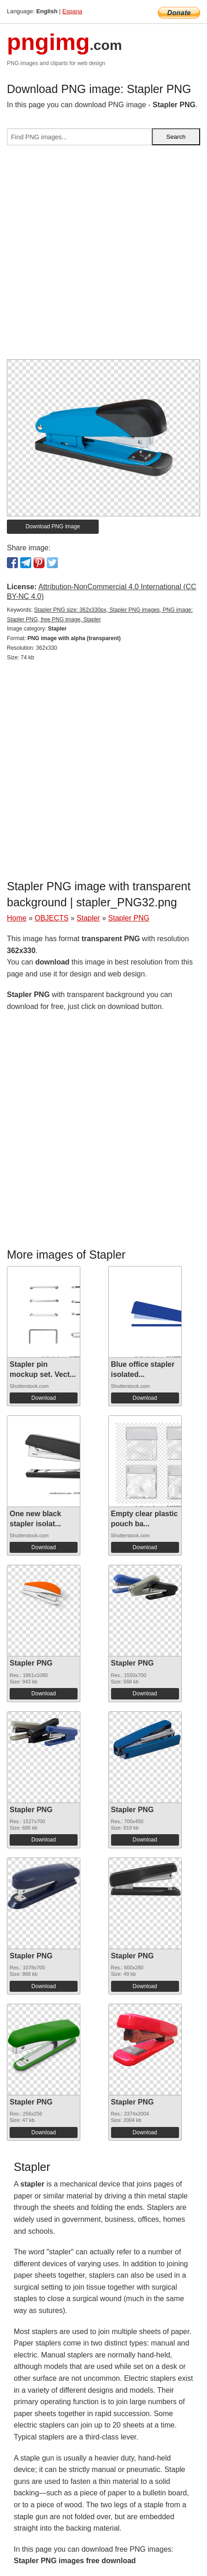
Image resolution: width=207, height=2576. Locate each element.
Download (43, 1398)
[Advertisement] (103, 256)
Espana (72, 11)
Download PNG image (53, 526)
